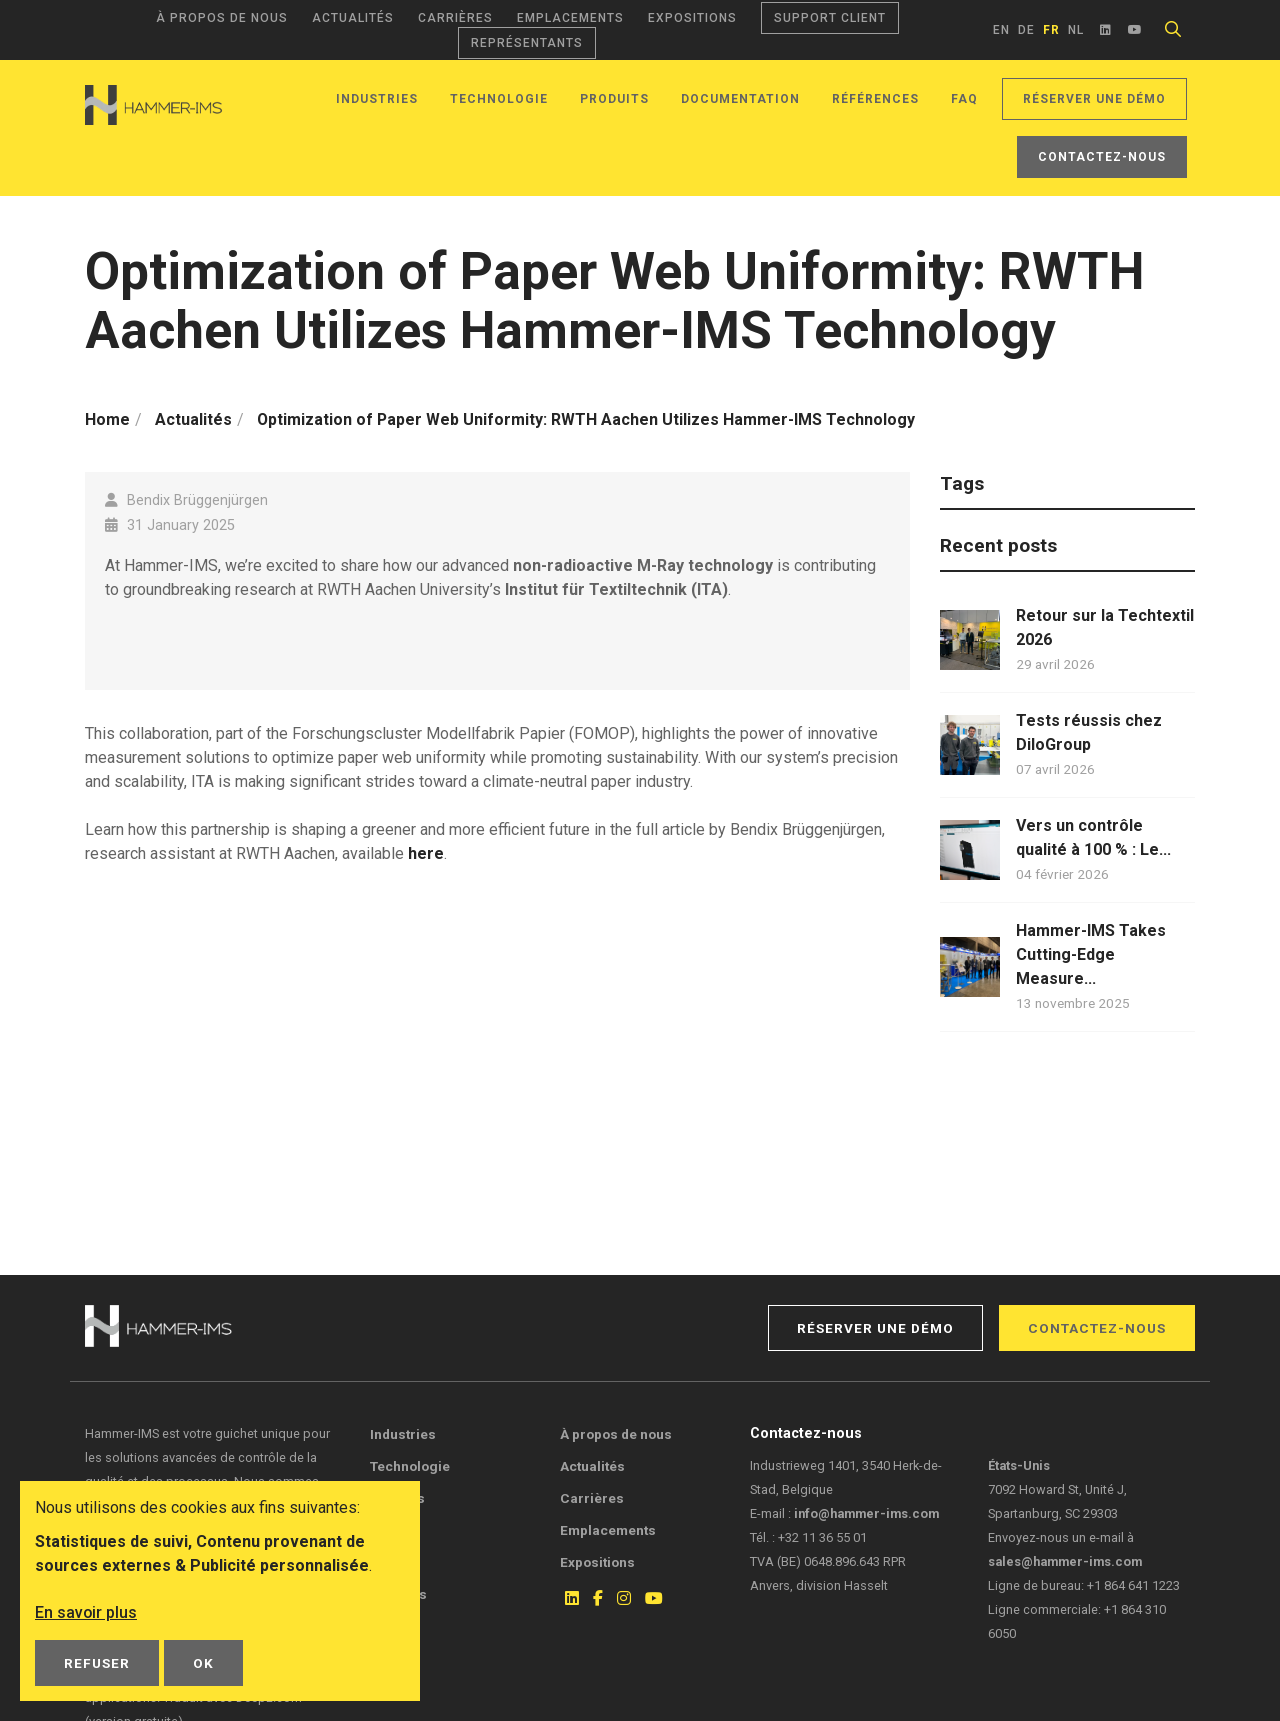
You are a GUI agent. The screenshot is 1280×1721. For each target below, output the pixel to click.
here (426, 853)
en (1001, 30)
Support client (830, 18)
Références (875, 99)
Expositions (692, 18)
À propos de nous (222, 18)
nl (1076, 30)
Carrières (455, 18)
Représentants (527, 43)
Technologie (499, 99)
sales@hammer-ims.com (1065, 1561)
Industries (377, 99)
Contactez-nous (1102, 157)
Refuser (97, 1663)
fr (1051, 30)
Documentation (740, 99)
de (1026, 30)
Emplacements (570, 18)
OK (203, 1663)
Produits (614, 99)
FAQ (964, 99)
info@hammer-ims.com (866, 1513)
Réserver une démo (1094, 99)
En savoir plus (86, 1612)
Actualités (353, 18)
